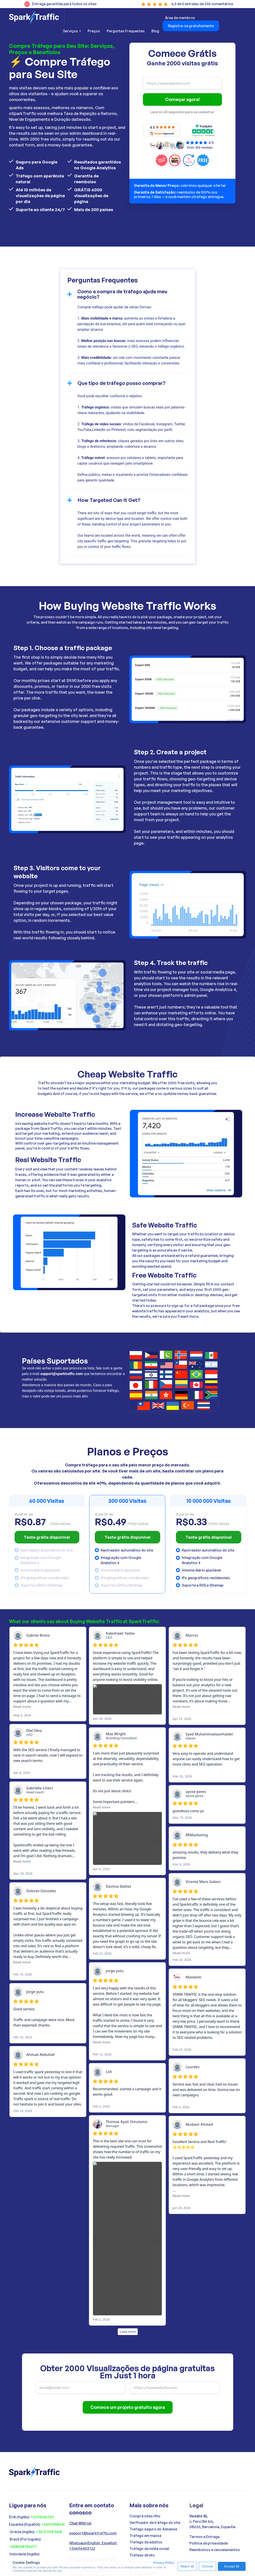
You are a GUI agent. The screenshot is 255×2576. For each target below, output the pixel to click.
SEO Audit (137, 2516)
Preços (94, 31)
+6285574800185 (23, 2478)
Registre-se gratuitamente (191, 26)
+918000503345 (45, 2485)
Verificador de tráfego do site (154, 2439)
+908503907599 (51, 2492)
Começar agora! (182, 99)
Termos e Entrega (204, 2453)
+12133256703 (42, 2433)
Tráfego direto (142, 2471)
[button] (72, 31)
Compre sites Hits (144, 2432)
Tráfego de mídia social (149, 2465)
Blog (155, 31)
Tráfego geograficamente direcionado (151, 2481)
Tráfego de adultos (145, 2458)
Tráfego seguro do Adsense (153, 2445)
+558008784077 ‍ (23, 2463)
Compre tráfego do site (149, 2503)
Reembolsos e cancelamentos (214, 2466)
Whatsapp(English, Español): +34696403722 (93, 2462)
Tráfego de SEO (142, 2490)
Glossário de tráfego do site (153, 2509)
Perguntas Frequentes (126, 31)
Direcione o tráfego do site (152, 2496)
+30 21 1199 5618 (49, 2448)
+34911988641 (53, 2441)
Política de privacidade (208, 2459)
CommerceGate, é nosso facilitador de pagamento (91, 2489)
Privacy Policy (152, 2563)
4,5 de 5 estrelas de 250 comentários (202, 4)
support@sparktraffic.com (93, 2449)
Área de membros (180, 17)
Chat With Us (80, 2439)
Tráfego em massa (145, 2452)
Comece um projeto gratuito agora (127, 2324)
